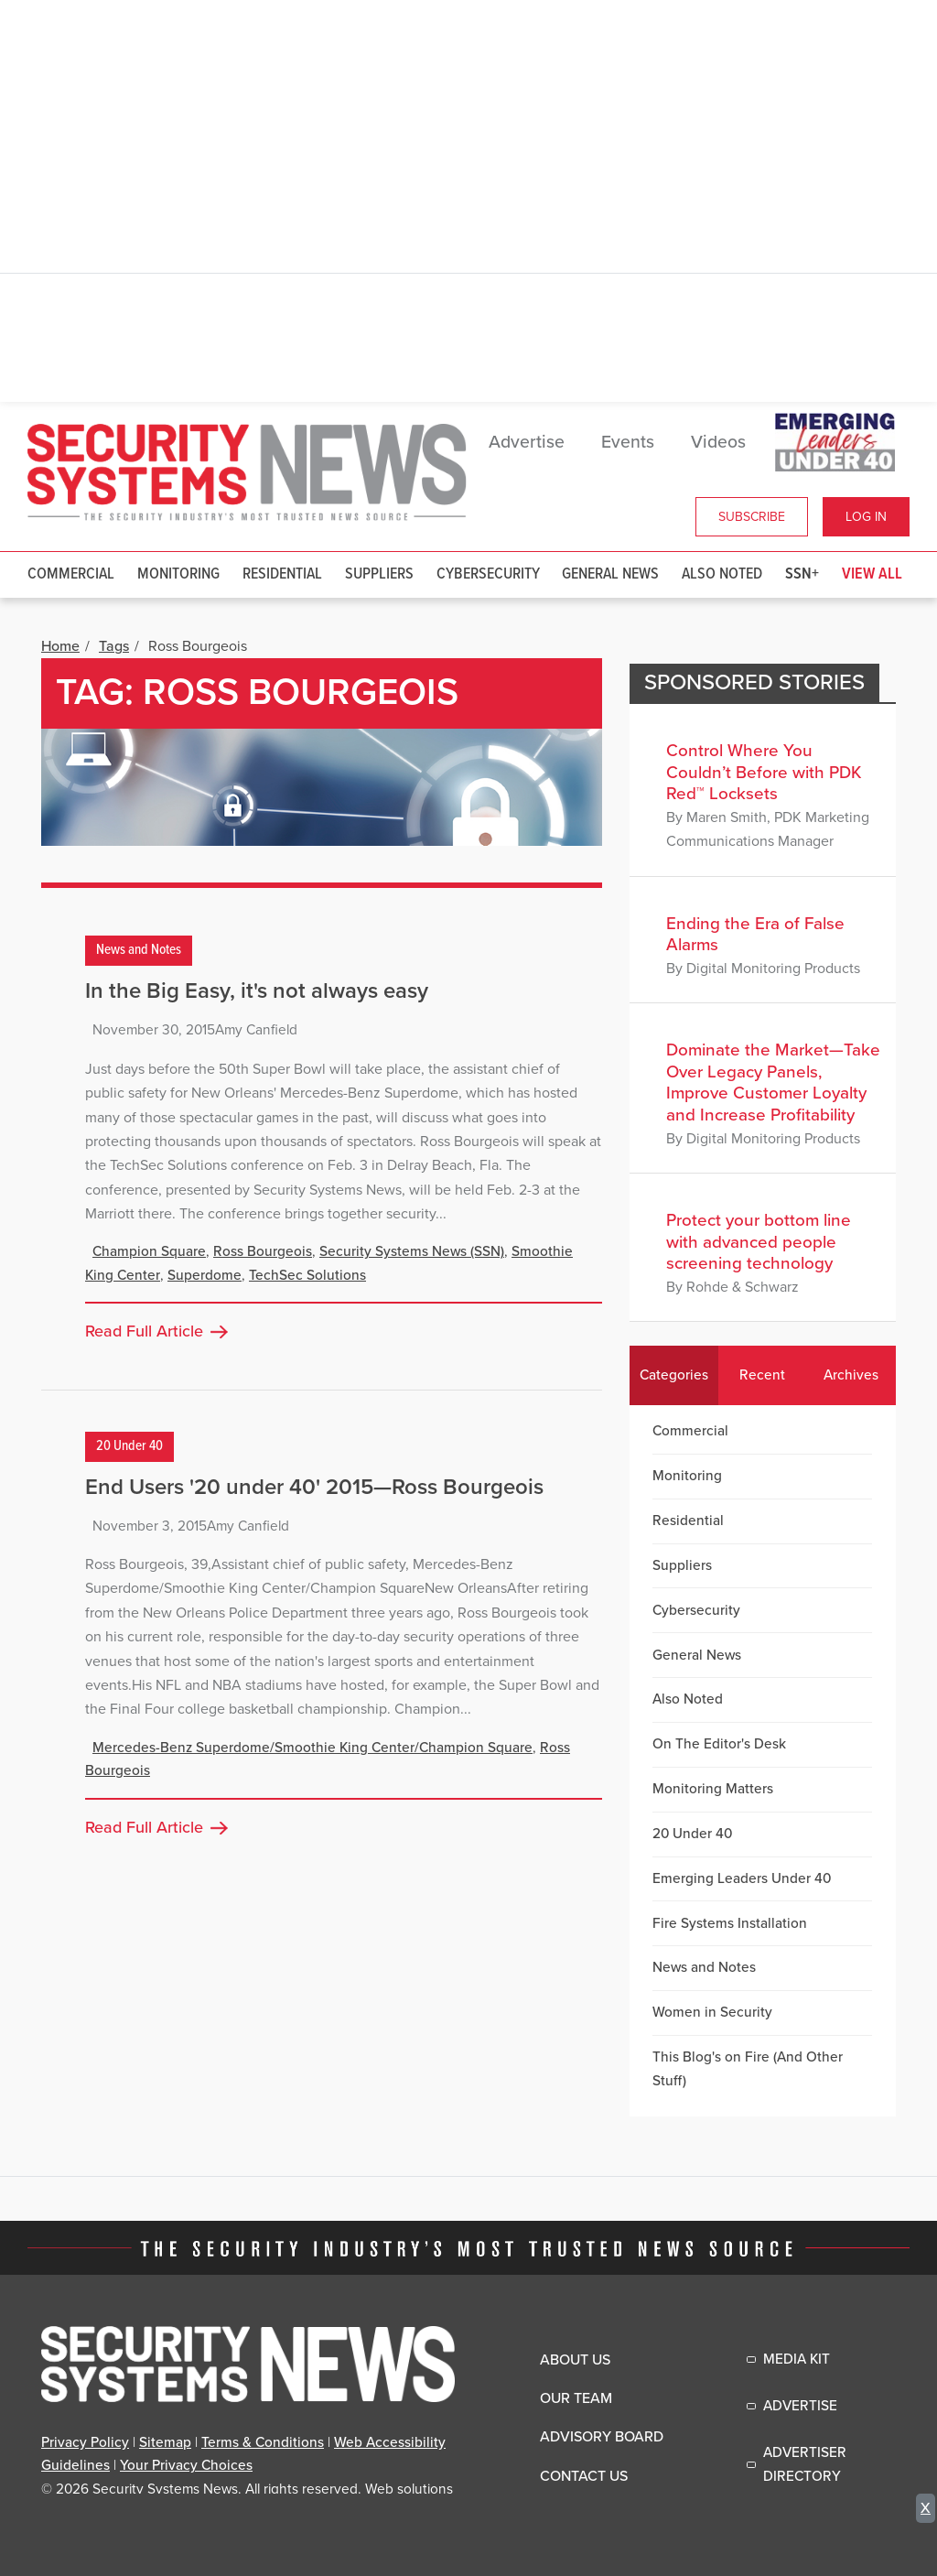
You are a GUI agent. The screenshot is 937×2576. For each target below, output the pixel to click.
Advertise (527, 442)
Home (60, 646)
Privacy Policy (85, 2442)
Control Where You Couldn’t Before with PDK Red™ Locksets (764, 772)
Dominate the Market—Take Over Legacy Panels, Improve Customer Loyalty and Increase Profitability (773, 1082)
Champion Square (149, 1251)
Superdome (204, 1275)
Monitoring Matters (712, 1788)
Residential (282, 574)
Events (627, 442)
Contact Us (584, 2476)
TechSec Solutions (307, 1275)
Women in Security (712, 2012)
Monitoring (178, 574)
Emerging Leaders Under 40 (741, 1878)
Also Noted (722, 574)
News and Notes (138, 951)
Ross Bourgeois (262, 1251)
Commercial (70, 574)
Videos (718, 442)
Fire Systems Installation (729, 1923)
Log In (866, 517)
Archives (851, 1375)
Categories (674, 1375)
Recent (762, 1375)
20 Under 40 (129, 1446)
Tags (114, 646)
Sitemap (165, 2442)
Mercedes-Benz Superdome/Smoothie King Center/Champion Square (312, 1747)
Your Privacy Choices (186, 2465)
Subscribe (751, 517)
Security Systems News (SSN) (411, 1251)
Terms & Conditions (262, 2442)
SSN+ (802, 574)
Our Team (576, 2398)
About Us (575, 2360)
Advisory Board (601, 2437)
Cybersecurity (488, 574)
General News (610, 574)
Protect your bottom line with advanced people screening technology (758, 1241)
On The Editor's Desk (719, 1744)
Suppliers (379, 574)
